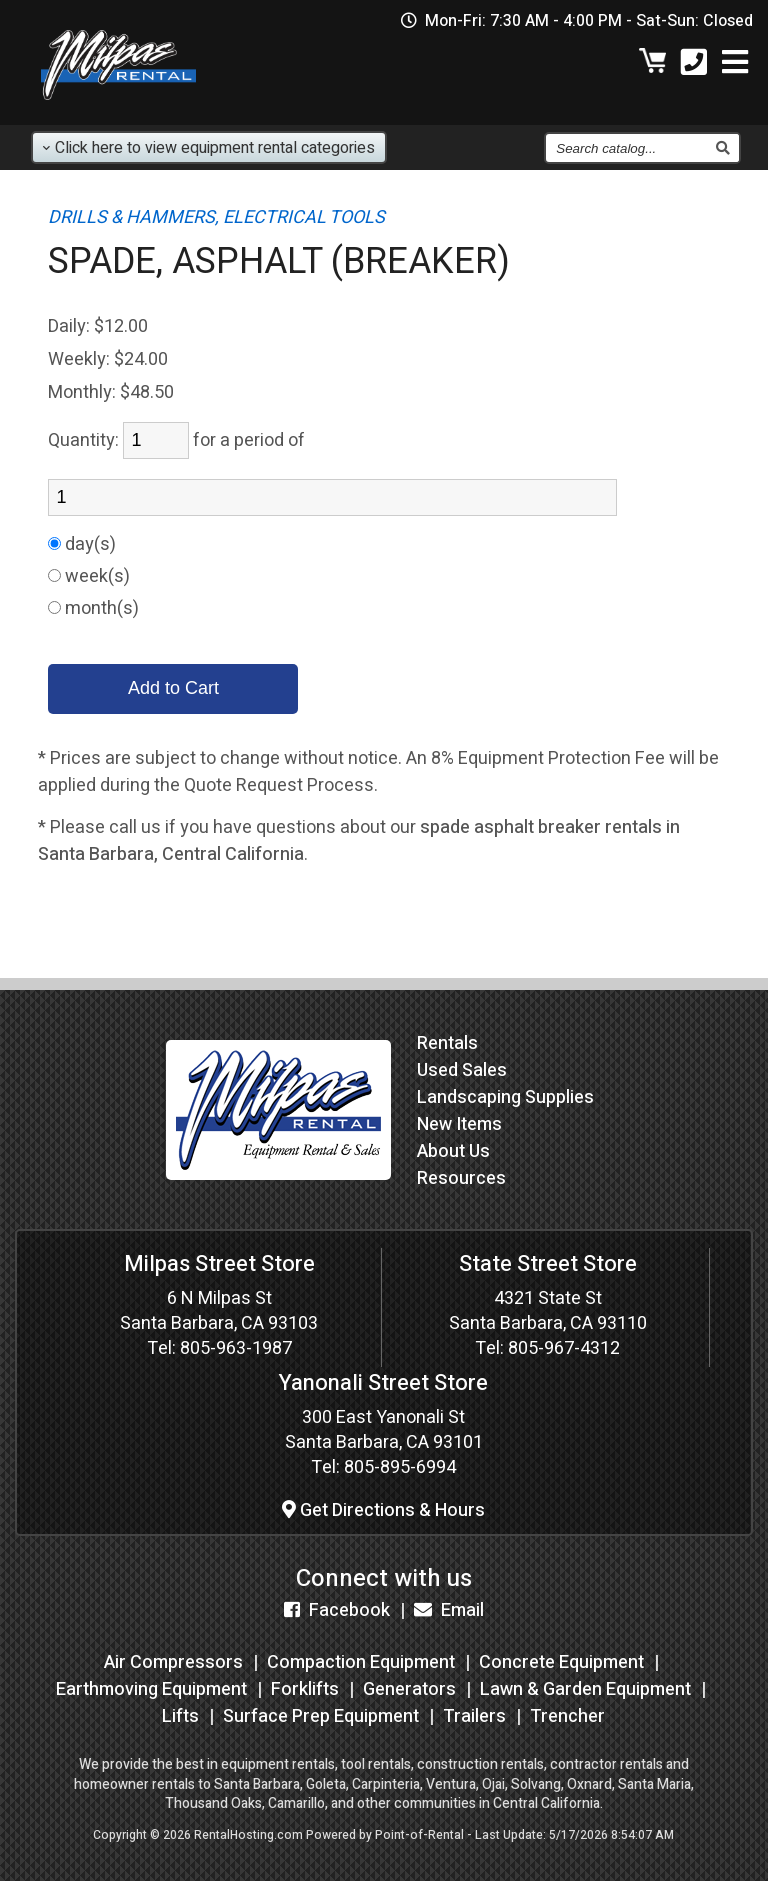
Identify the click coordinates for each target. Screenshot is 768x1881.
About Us (453, 1151)
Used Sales (462, 1070)
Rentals (447, 1043)
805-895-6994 (400, 1467)
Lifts (180, 1716)
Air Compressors (173, 1662)
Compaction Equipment (361, 1662)
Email (449, 1610)
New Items (459, 1124)
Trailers (474, 1716)
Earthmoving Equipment (151, 1689)
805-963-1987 (236, 1348)
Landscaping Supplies (505, 1097)
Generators (409, 1689)
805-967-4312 (564, 1348)
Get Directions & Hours (383, 1510)
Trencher (567, 1716)
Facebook (337, 1610)
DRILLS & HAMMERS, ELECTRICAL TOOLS (216, 217)
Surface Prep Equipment (321, 1716)
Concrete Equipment (561, 1662)
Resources (461, 1178)
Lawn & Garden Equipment (585, 1689)
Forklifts (305, 1689)
